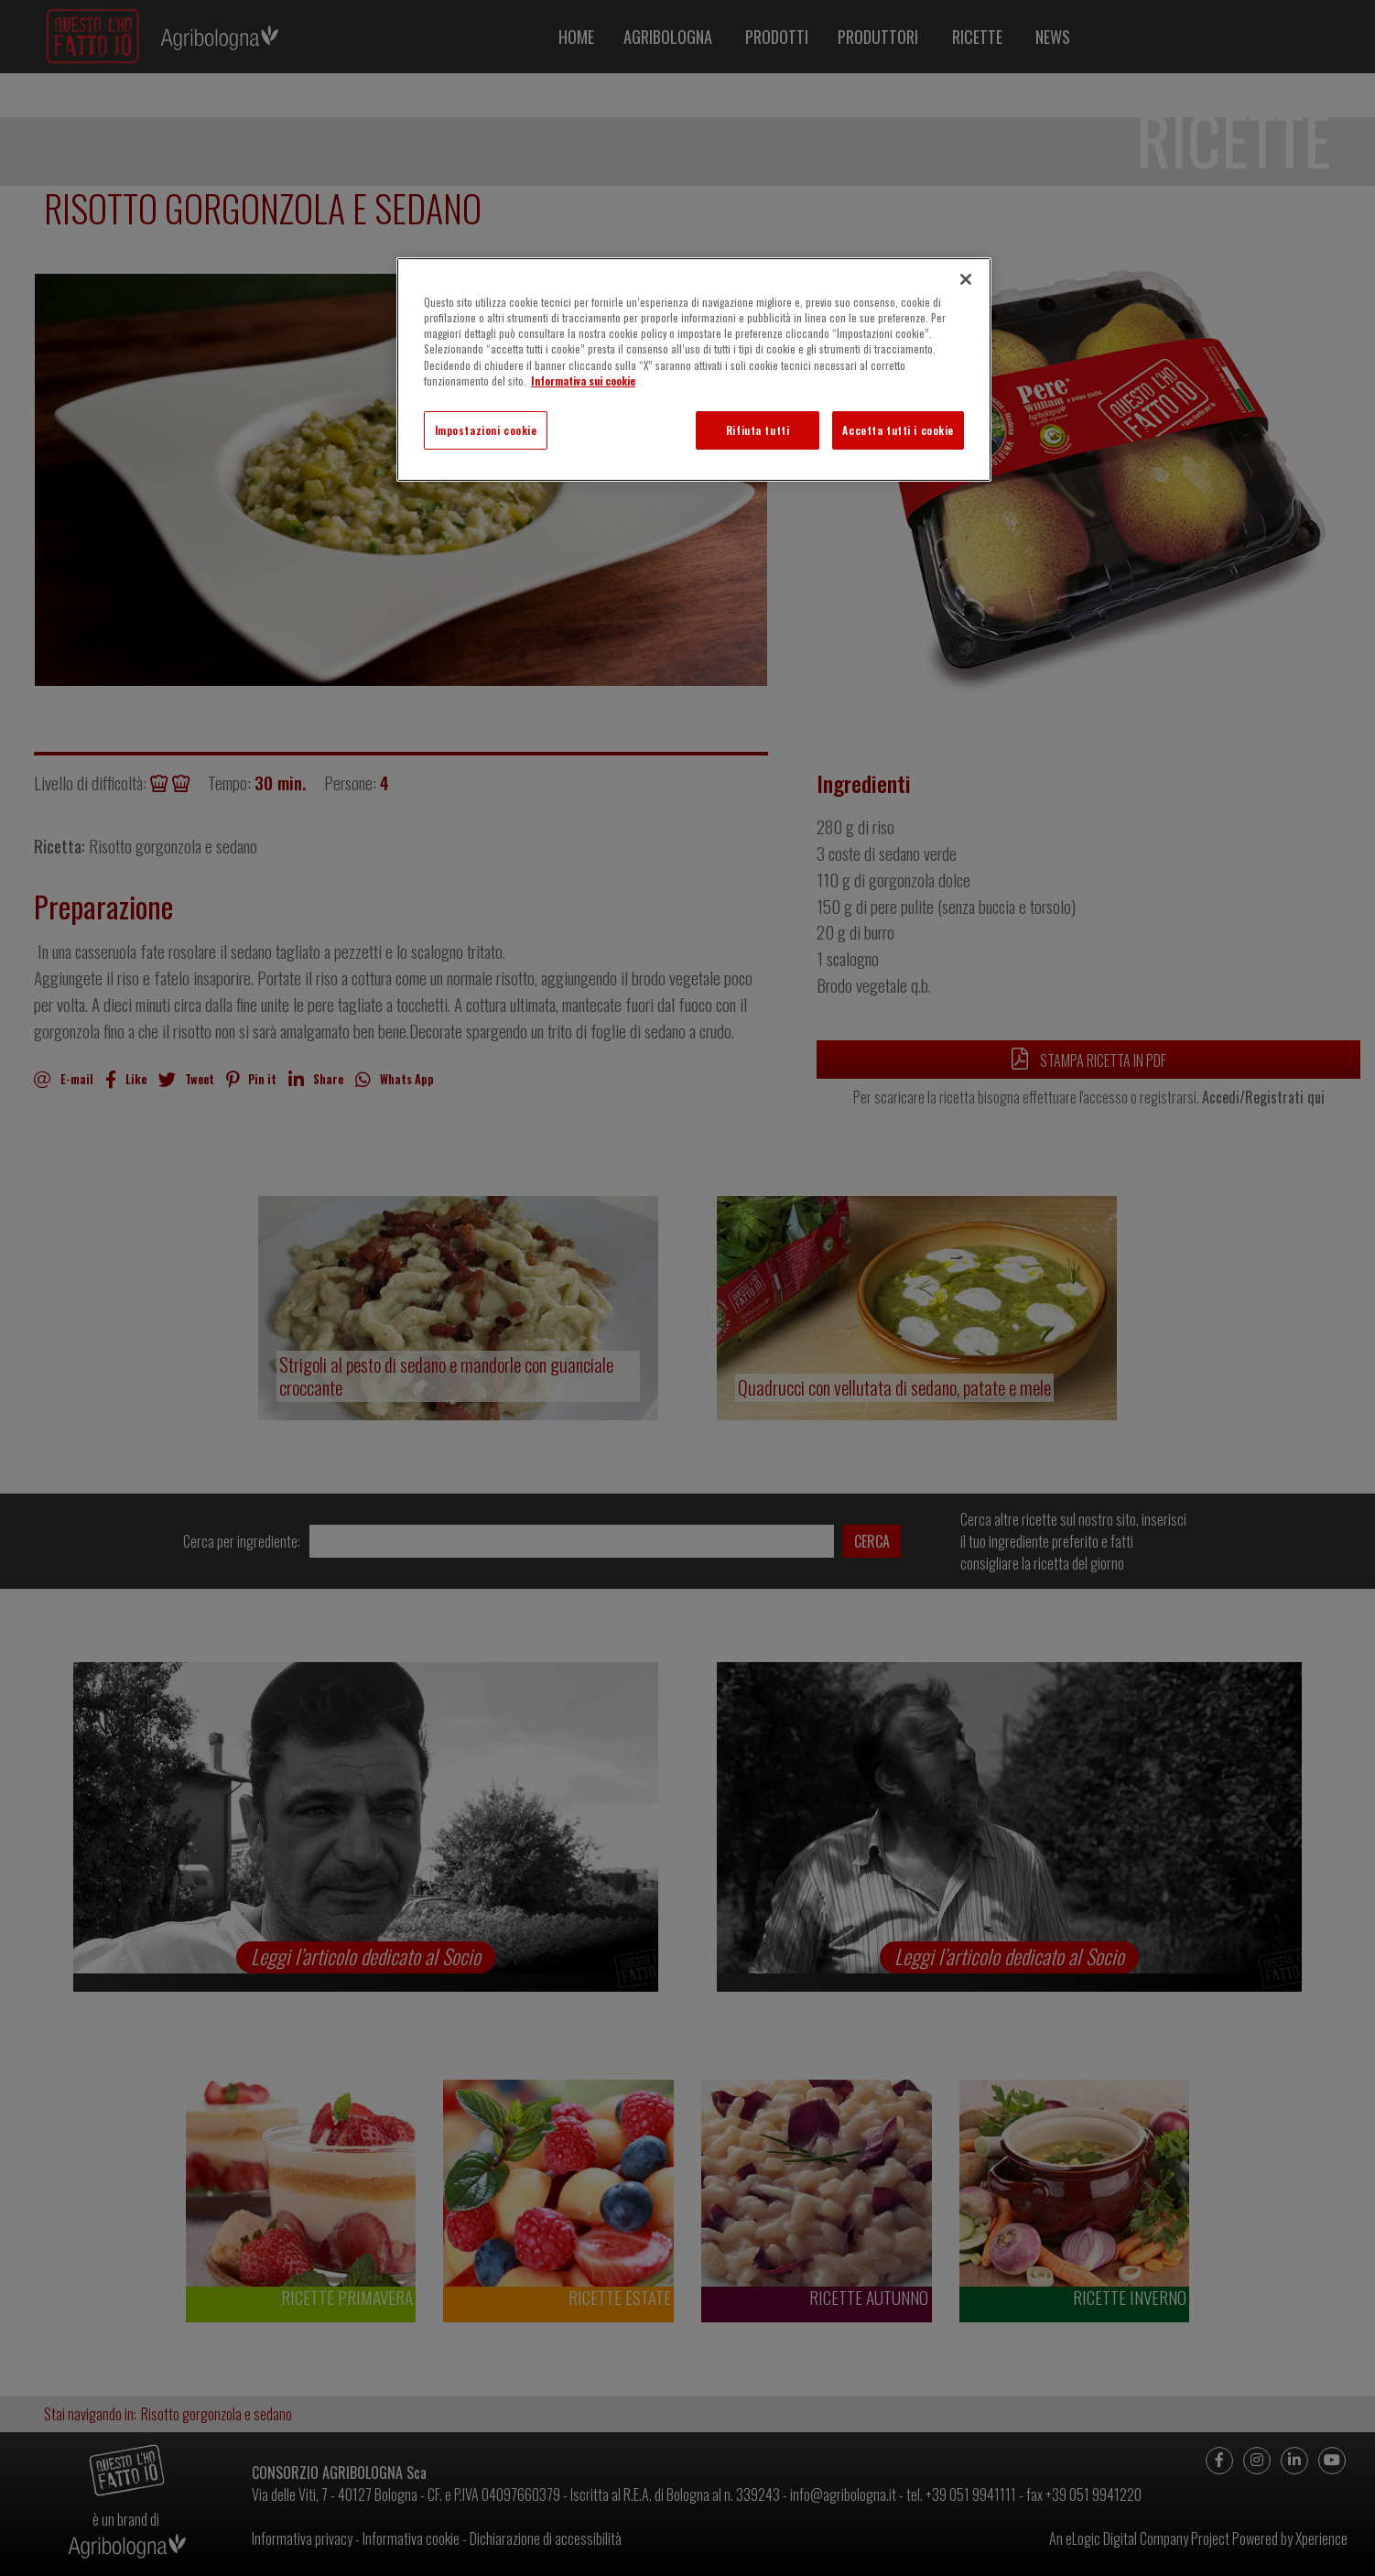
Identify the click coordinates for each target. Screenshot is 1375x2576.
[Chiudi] (966, 279)
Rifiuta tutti (757, 430)
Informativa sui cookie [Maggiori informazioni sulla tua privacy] (583, 380)
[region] (693, 369)
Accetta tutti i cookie (898, 430)
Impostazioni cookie (486, 430)
